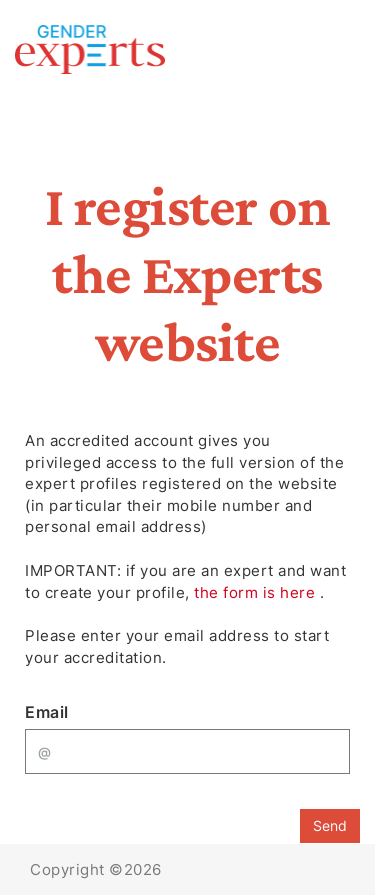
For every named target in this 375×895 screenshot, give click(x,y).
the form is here (257, 592)
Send (330, 825)
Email (47, 712)
